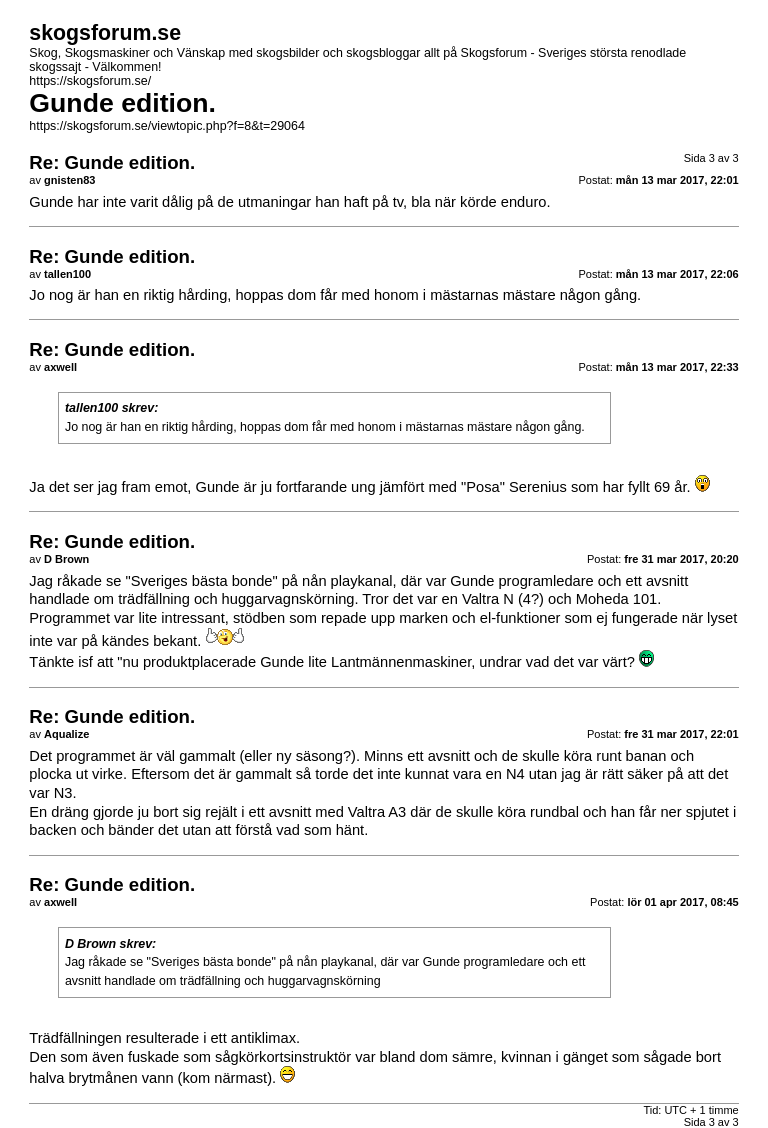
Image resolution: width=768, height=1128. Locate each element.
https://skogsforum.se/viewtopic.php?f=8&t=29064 (167, 126)
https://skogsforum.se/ (90, 81)
